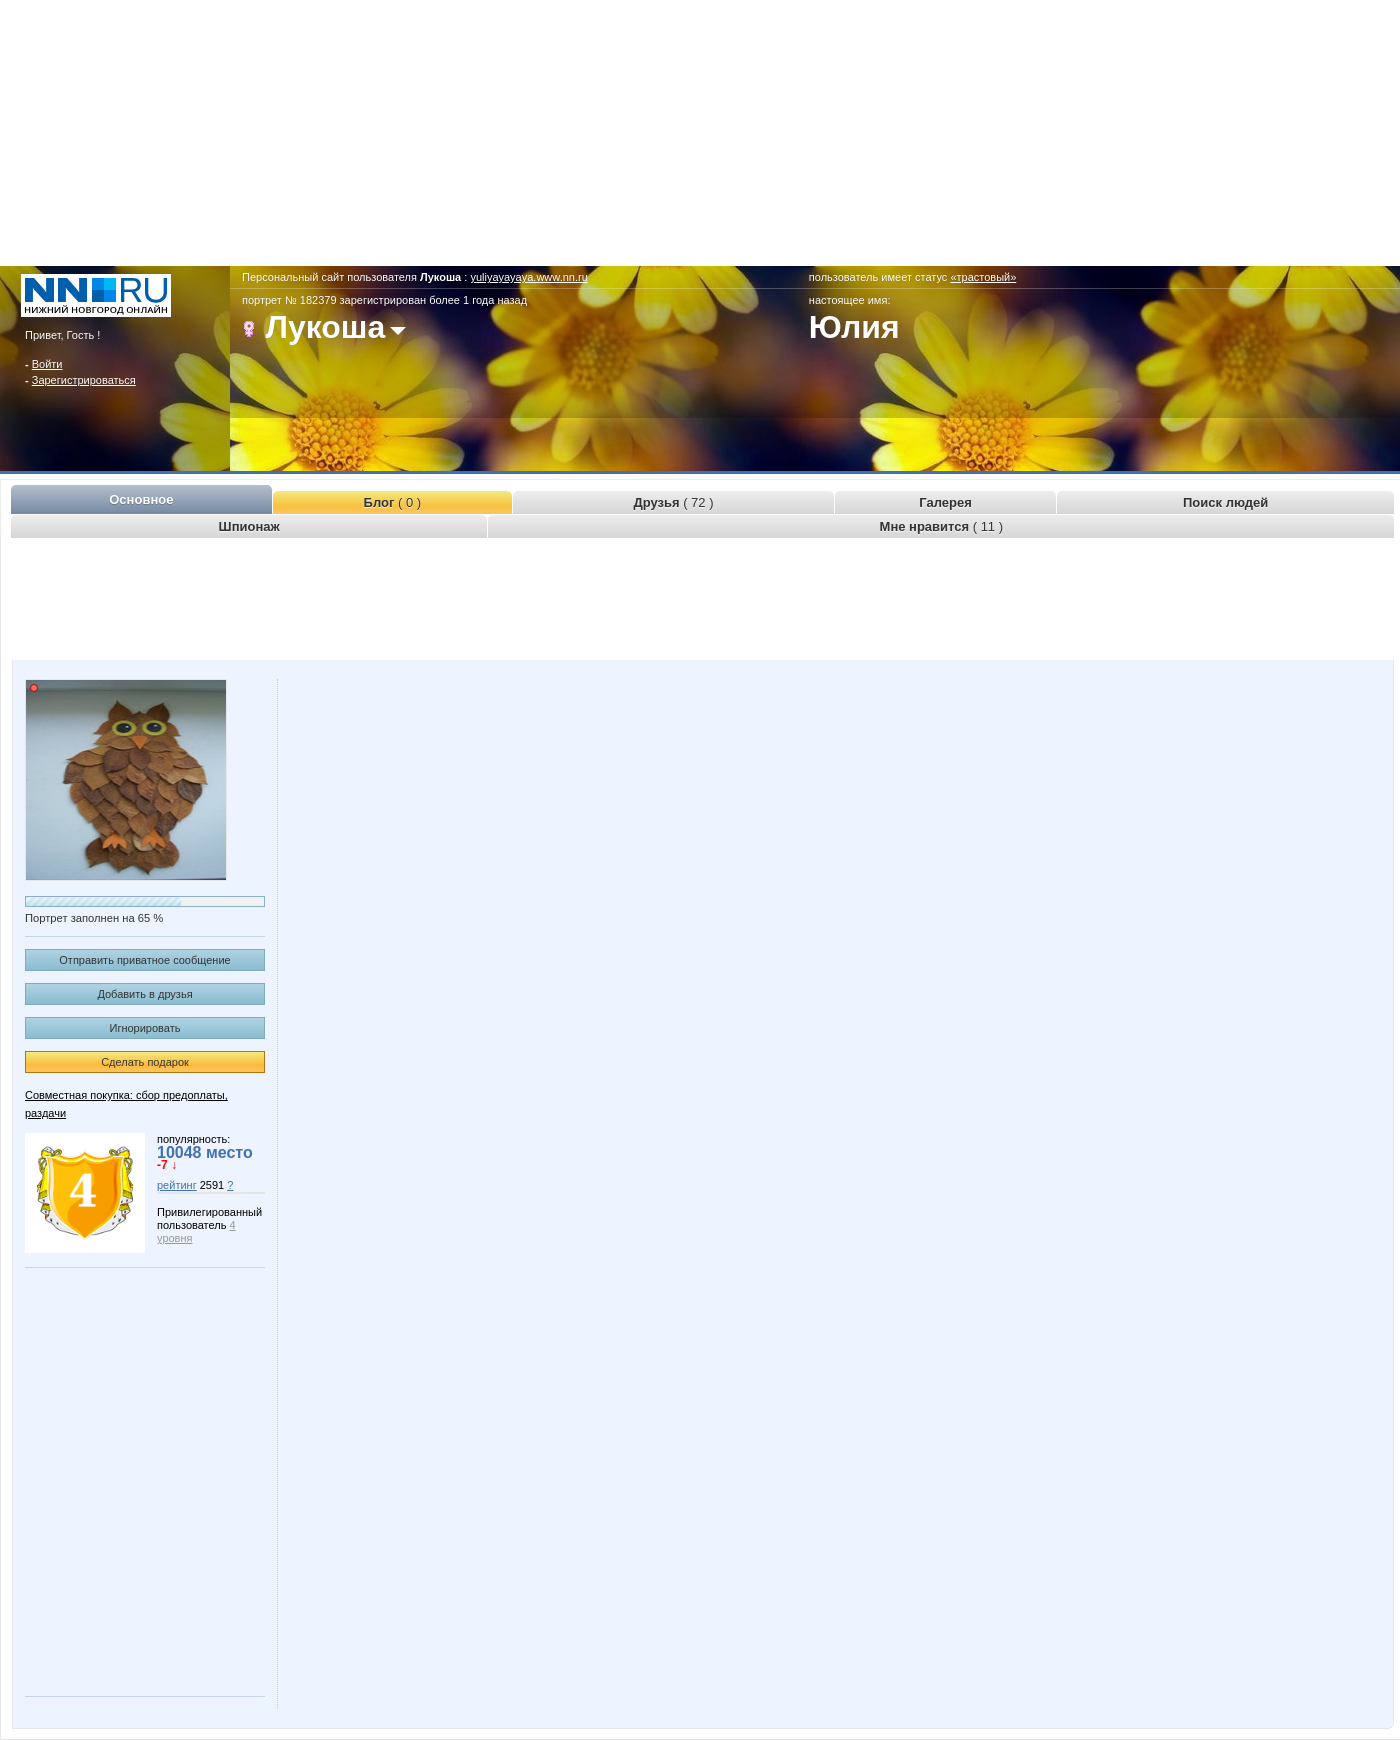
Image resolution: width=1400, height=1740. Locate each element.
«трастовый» (983, 277)
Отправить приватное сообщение (144, 960)
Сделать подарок (145, 1062)
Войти (47, 364)
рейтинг (177, 1185)
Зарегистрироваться (84, 380)
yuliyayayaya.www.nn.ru (528, 277)
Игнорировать (145, 1028)
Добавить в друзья (144, 994)
